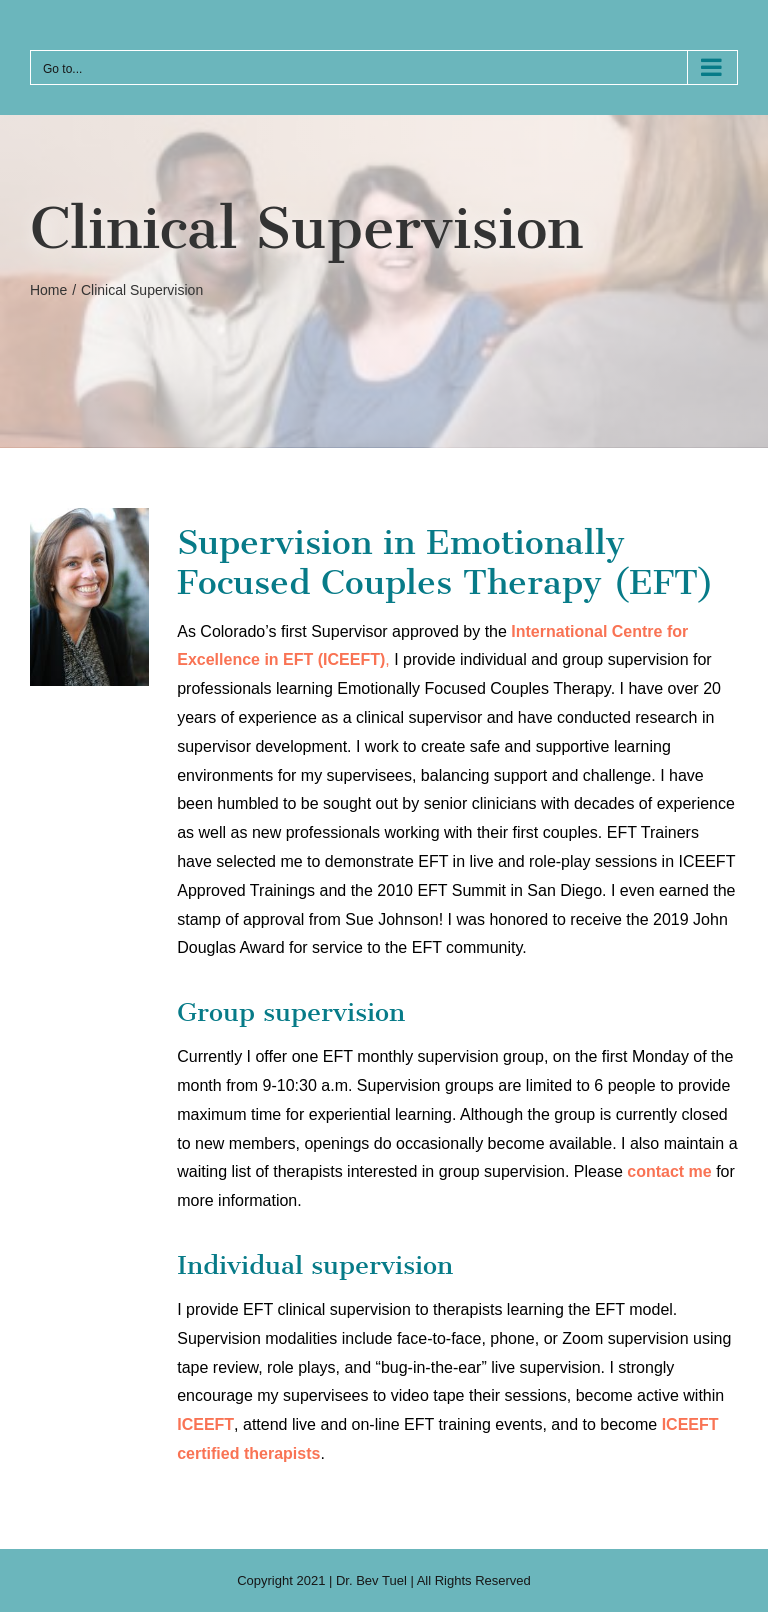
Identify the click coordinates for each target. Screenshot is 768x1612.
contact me (669, 1171)
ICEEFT (205, 1424)
